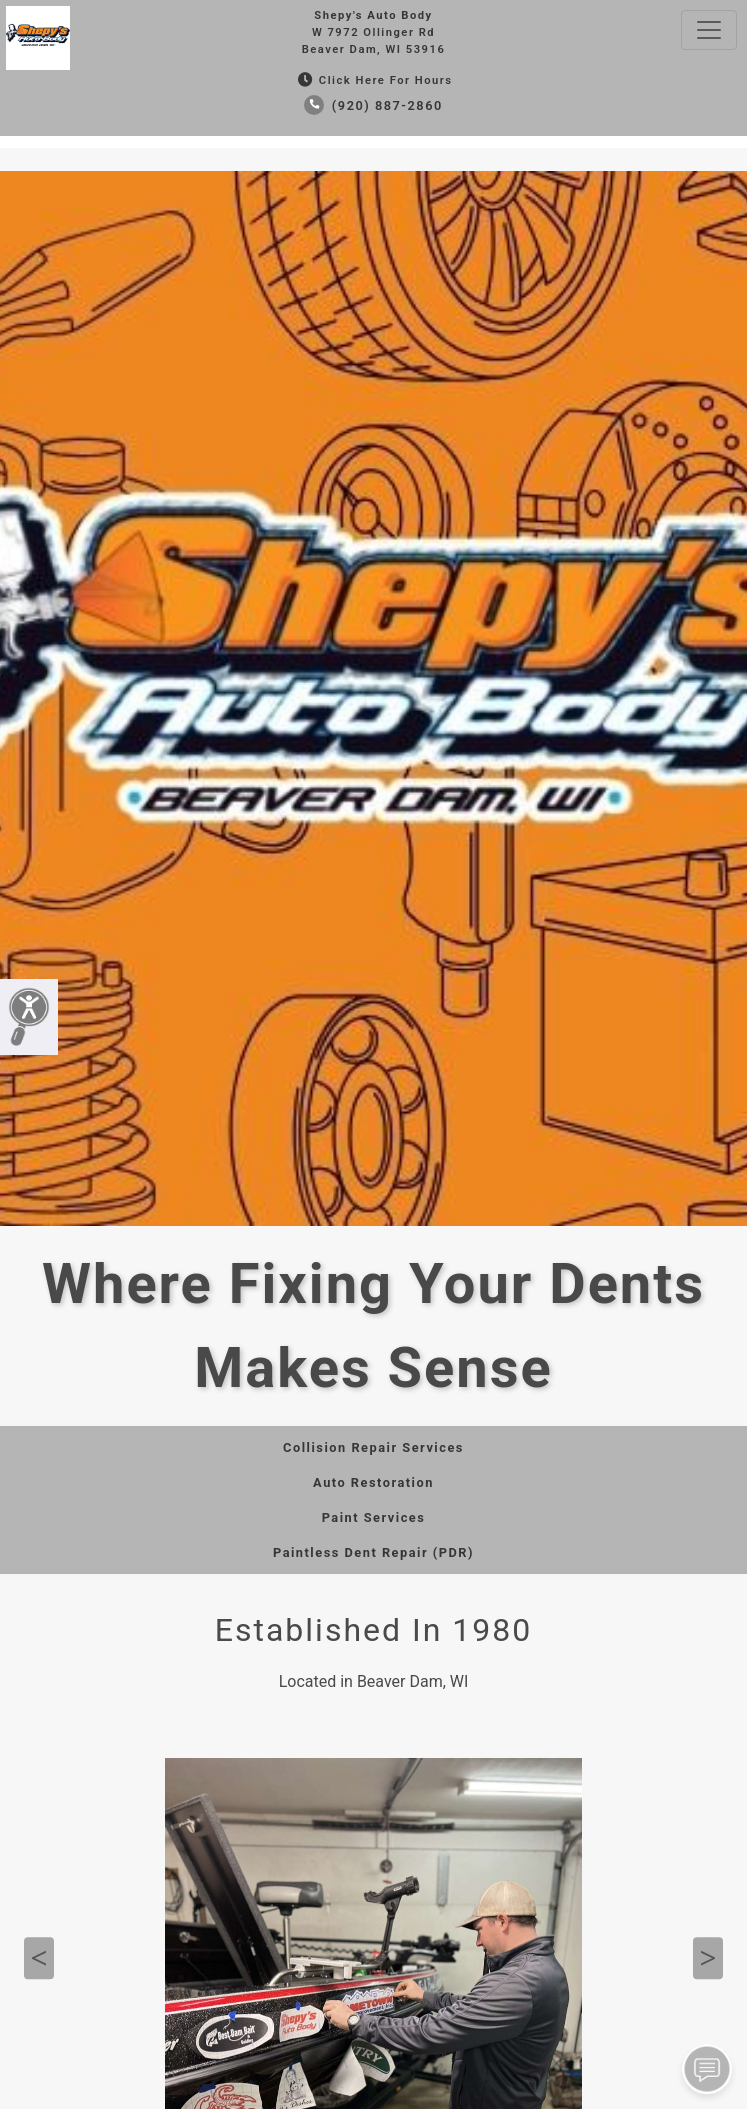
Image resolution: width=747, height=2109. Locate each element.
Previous (39, 1958)
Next (708, 1958)
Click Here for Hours (373, 80)
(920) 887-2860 (373, 105)
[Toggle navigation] (709, 30)
